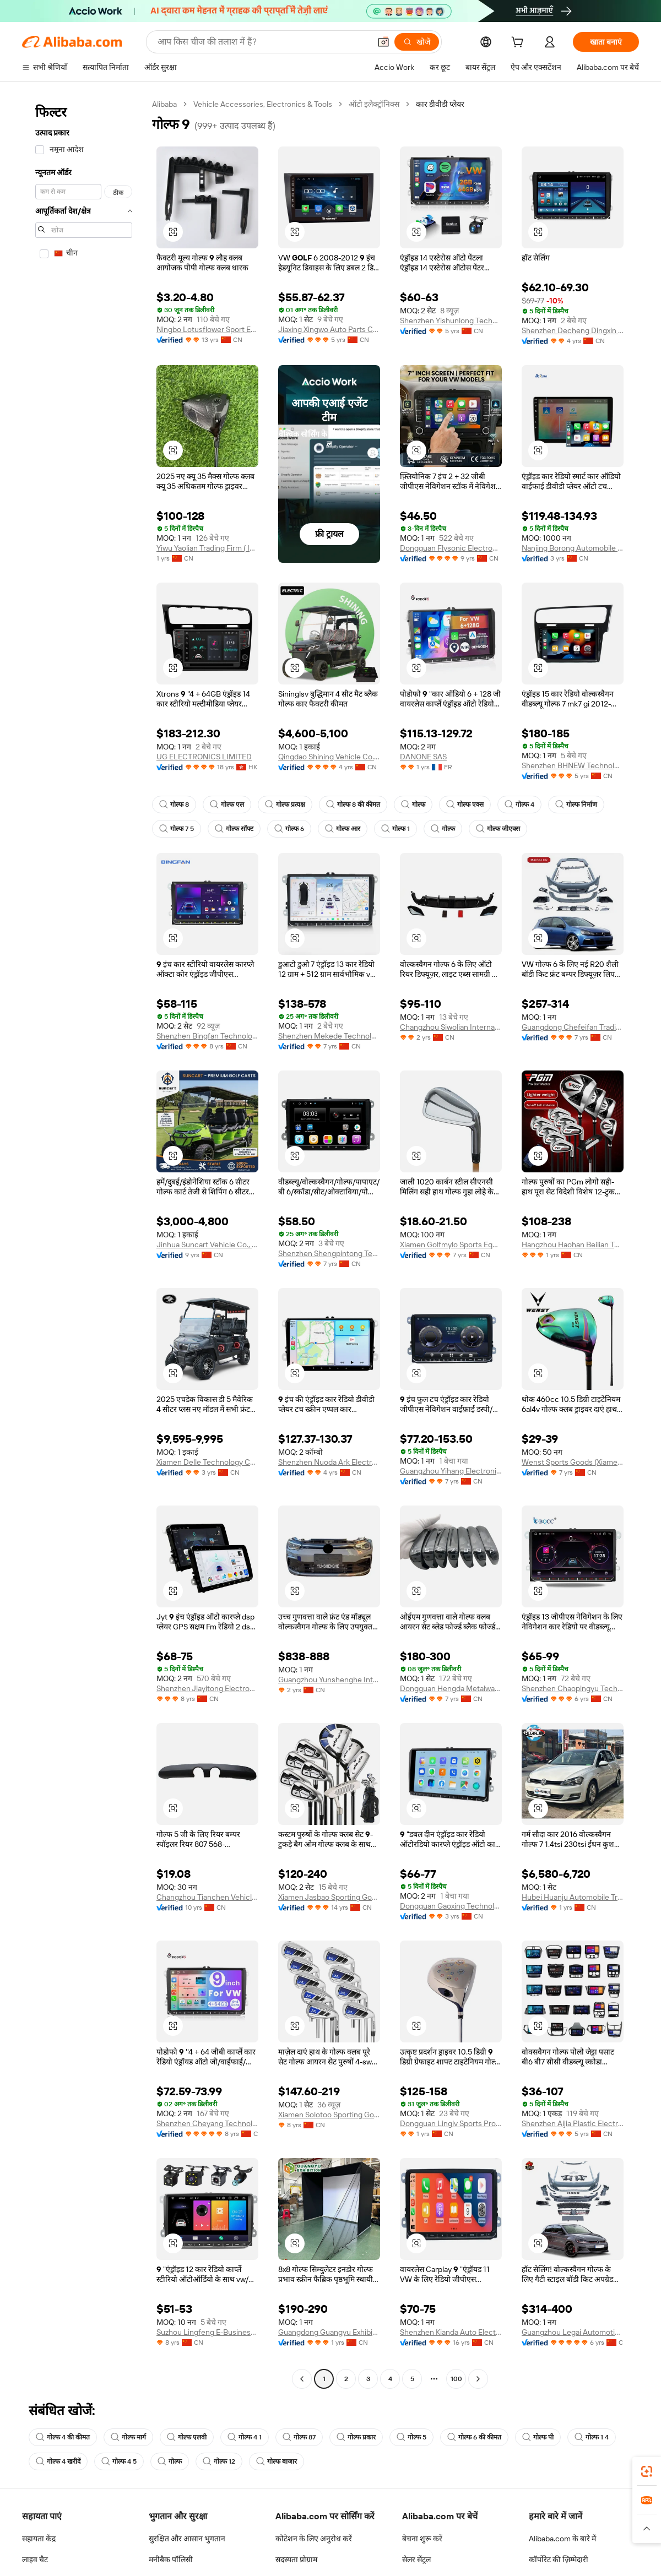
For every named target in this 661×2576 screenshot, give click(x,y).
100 (456, 2379)
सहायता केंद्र (39, 2538)
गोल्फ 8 (174, 804)
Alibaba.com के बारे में (562, 2538)
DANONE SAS (423, 756)
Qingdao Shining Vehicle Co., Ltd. (329, 756)
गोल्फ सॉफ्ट (234, 828)
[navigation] (84, 1243)
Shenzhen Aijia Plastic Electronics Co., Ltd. (573, 2123)
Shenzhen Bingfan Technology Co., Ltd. (207, 1035)
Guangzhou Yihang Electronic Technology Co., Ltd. (451, 1470)
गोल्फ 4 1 (244, 2437)
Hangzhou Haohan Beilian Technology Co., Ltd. (573, 1244)
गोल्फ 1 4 (592, 2437)
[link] (646, 2471)
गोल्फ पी (538, 2437)
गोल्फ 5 (411, 2437)
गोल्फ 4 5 (119, 2461)
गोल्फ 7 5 (176, 828)
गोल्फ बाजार (276, 2461)
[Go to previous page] (302, 2379)
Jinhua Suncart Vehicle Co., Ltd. (207, 1244)
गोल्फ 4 (519, 804)
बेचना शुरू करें (422, 2538)
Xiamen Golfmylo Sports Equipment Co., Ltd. (451, 1244)
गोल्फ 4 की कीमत (63, 2437)
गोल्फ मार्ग (128, 2437)
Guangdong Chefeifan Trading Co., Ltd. (573, 1027)
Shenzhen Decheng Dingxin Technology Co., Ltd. (573, 330)
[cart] (519, 43)
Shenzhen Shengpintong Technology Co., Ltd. (329, 1253)
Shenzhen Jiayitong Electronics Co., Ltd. (207, 1688)
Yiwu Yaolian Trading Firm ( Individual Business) (207, 548)
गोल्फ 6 (289, 828)
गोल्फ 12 (219, 2461)
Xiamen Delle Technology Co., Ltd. (207, 1462)
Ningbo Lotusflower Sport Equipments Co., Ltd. (207, 329)
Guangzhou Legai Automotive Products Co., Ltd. (573, 2332)
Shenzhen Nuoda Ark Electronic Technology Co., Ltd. (329, 1462)
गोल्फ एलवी (187, 2437)
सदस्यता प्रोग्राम (296, 2559)
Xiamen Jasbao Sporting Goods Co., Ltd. (329, 1897)
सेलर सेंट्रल (416, 2559)
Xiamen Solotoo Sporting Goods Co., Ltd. (329, 2114)
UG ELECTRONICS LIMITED (204, 756)
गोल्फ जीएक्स (498, 828)
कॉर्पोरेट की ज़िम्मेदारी (558, 2559)
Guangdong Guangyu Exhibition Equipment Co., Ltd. (329, 2332)
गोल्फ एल (227, 804)
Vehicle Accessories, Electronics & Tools (262, 104)
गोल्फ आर (342, 828)
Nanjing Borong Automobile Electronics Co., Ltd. (573, 548)
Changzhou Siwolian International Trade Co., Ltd (451, 1027)
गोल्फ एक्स (465, 804)
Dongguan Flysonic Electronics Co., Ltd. (451, 548)
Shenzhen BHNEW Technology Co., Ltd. (573, 765)
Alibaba (164, 104)
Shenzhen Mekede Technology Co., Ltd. (329, 1035)
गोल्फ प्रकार (356, 2437)
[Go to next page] (478, 2379)
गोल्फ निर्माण (576, 804)
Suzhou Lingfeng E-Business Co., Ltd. (207, 2332)
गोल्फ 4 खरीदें (58, 2461)
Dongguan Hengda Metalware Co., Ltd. (451, 1688)
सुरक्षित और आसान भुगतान (187, 2538)
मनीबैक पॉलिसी (171, 2559)
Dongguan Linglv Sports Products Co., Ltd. (451, 2123)
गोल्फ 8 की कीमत (353, 804)
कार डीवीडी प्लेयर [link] (440, 104)
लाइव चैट (35, 2559)
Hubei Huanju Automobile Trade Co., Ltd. (573, 1897)
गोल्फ (413, 804)
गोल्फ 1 (395, 828)
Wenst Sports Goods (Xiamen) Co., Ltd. (573, 1462)
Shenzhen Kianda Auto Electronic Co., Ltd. (451, 2332)
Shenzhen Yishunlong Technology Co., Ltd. (451, 320)
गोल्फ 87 (299, 2437)
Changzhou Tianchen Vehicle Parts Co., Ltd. (207, 1897)
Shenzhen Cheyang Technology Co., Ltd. (207, 2123)
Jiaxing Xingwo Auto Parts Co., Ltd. (329, 329)
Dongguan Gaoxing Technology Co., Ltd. (451, 1905)
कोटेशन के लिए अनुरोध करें (313, 2538)
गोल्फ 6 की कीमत (474, 2437)
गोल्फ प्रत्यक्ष (285, 804)
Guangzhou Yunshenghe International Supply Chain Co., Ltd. (329, 1679)
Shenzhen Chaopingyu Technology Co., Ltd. (573, 1688)
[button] (173, 232)
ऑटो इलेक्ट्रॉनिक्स (374, 104)
